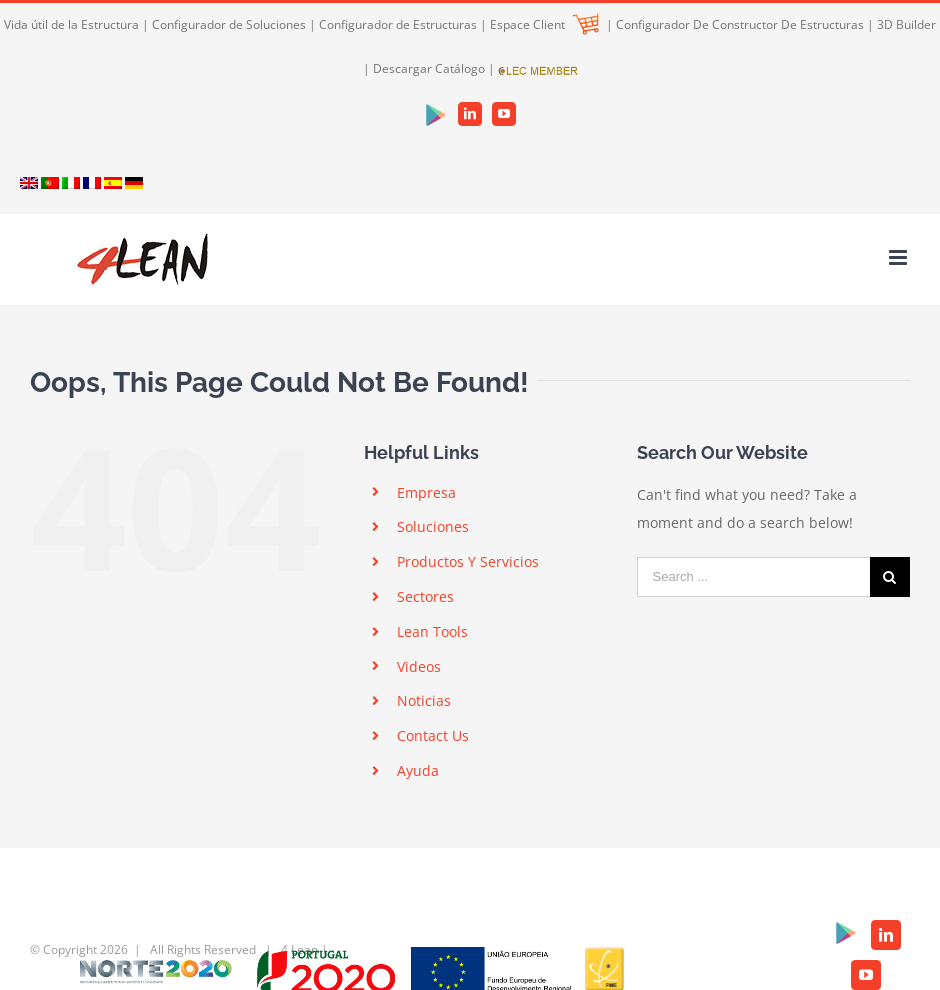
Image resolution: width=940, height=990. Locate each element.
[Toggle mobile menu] (899, 257)
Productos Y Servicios (468, 561)
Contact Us (433, 735)
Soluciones (433, 526)
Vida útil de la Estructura (71, 24)
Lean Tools (432, 631)
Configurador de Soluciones (229, 24)
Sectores (425, 596)
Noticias (424, 700)
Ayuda (418, 770)
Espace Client (544, 24)
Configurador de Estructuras (398, 24)
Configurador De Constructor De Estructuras (740, 24)
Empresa (426, 492)
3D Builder (906, 24)
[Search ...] (753, 577)
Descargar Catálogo (429, 68)
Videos (419, 666)
